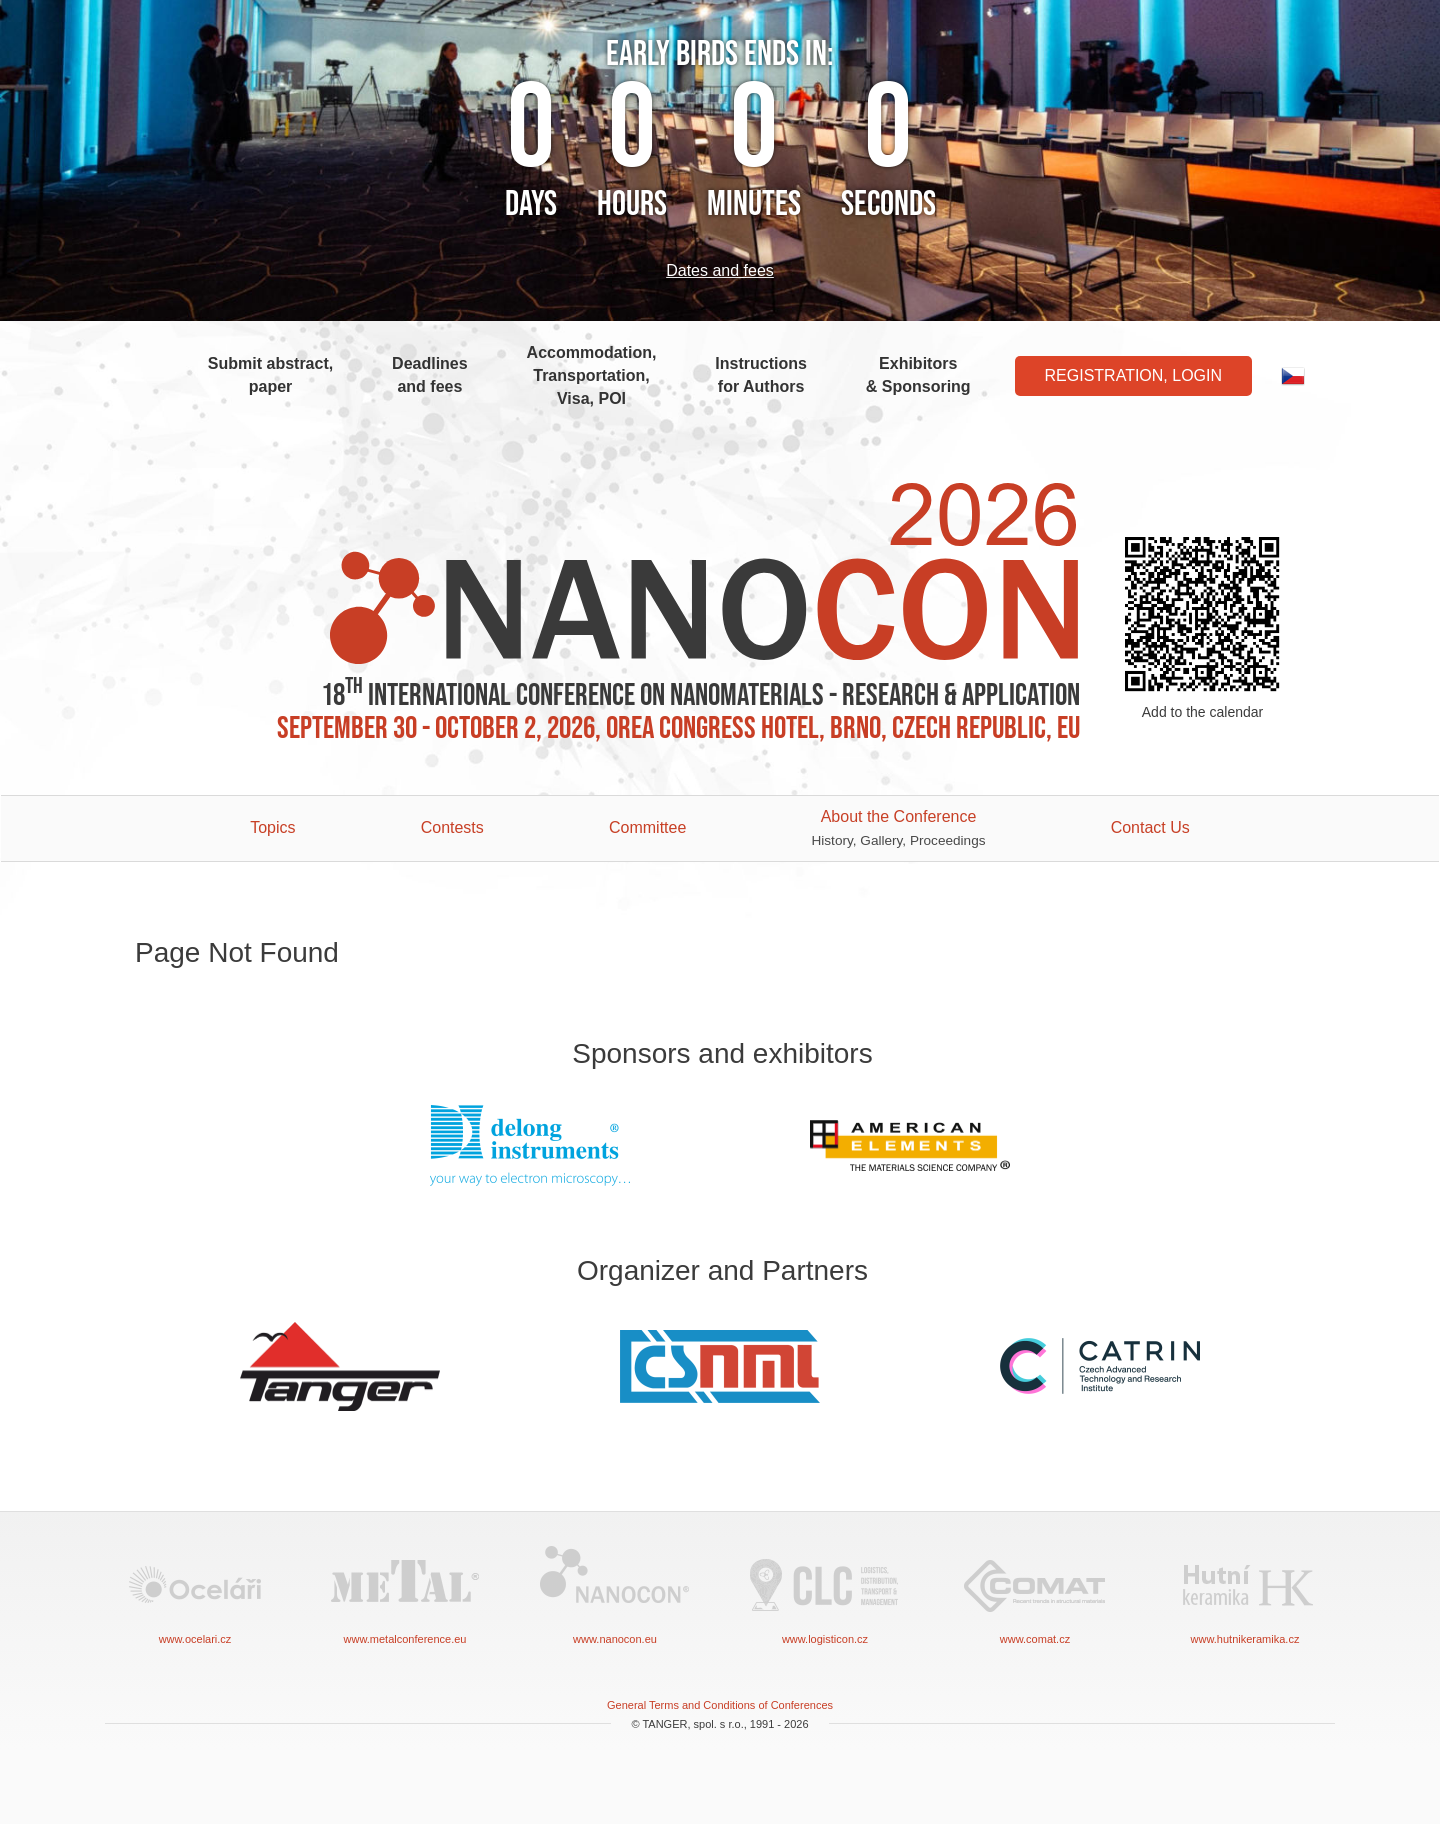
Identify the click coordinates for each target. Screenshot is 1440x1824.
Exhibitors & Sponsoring (918, 375)
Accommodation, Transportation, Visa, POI (592, 375)
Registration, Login (1134, 375)
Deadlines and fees (430, 375)
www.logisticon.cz (825, 1593)
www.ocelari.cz (195, 1593)
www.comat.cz (1035, 1593)
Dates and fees (720, 270)
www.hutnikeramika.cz (1245, 1593)
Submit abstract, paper (270, 375)
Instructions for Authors (761, 375)
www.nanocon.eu (615, 1593)
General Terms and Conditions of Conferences (720, 1705)
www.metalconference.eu (405, 1593)
